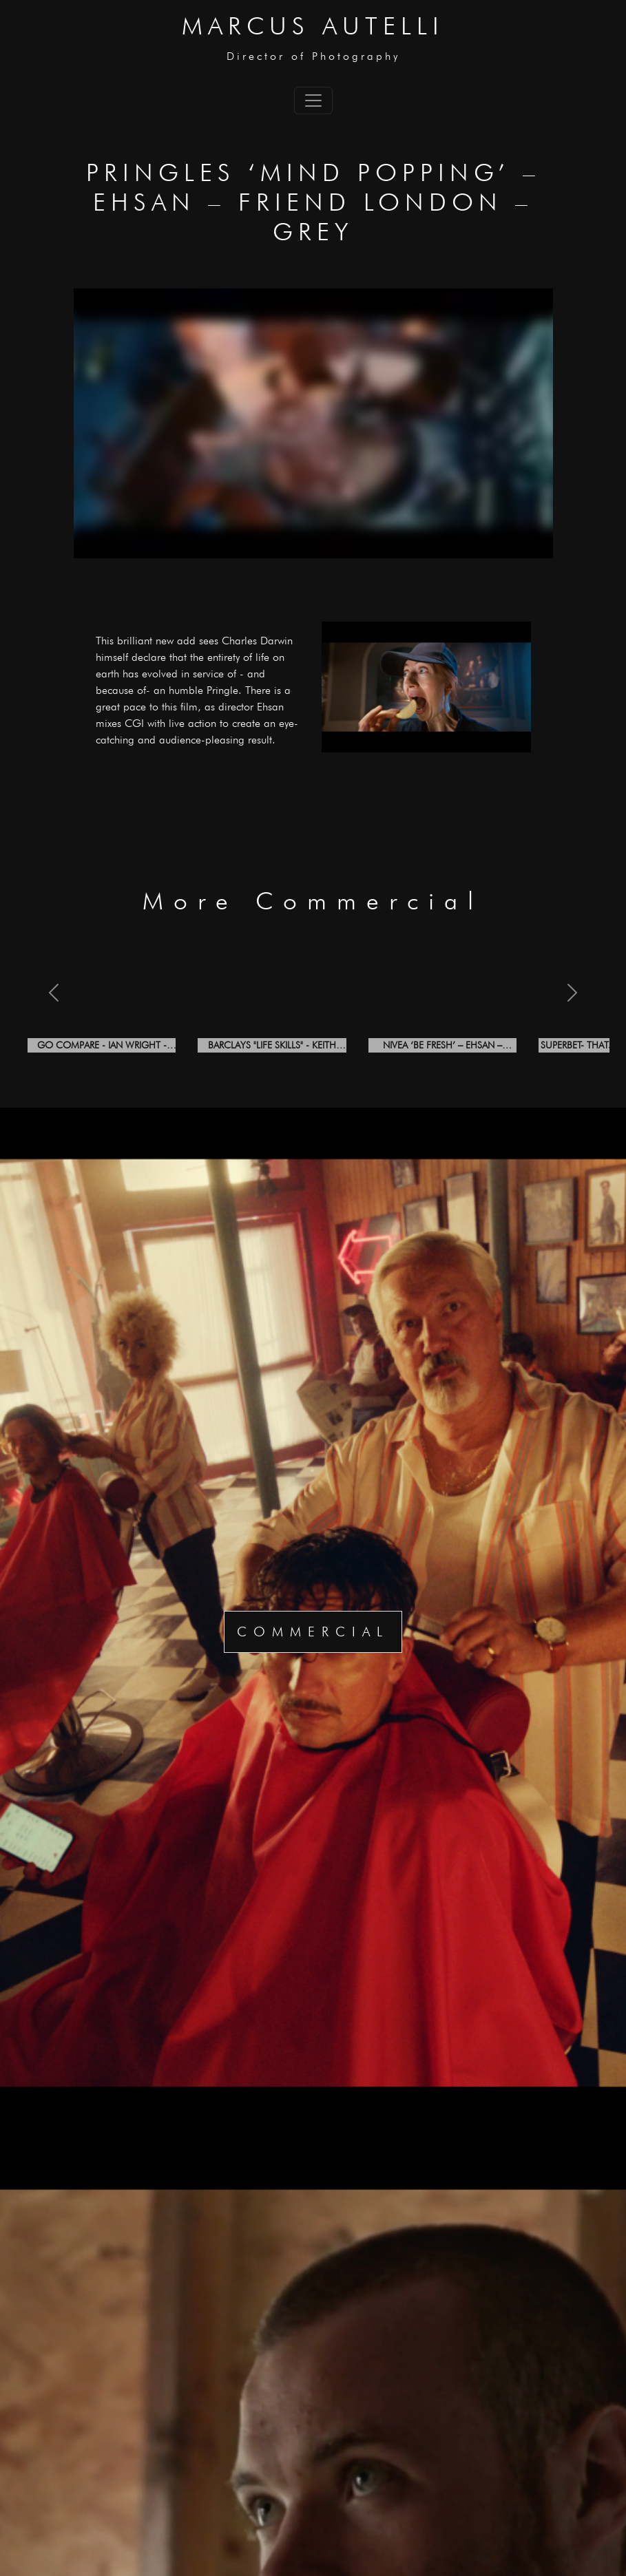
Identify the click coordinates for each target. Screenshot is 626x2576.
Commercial (313, 1632)
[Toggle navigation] (313, 100)
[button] (54, 992)
